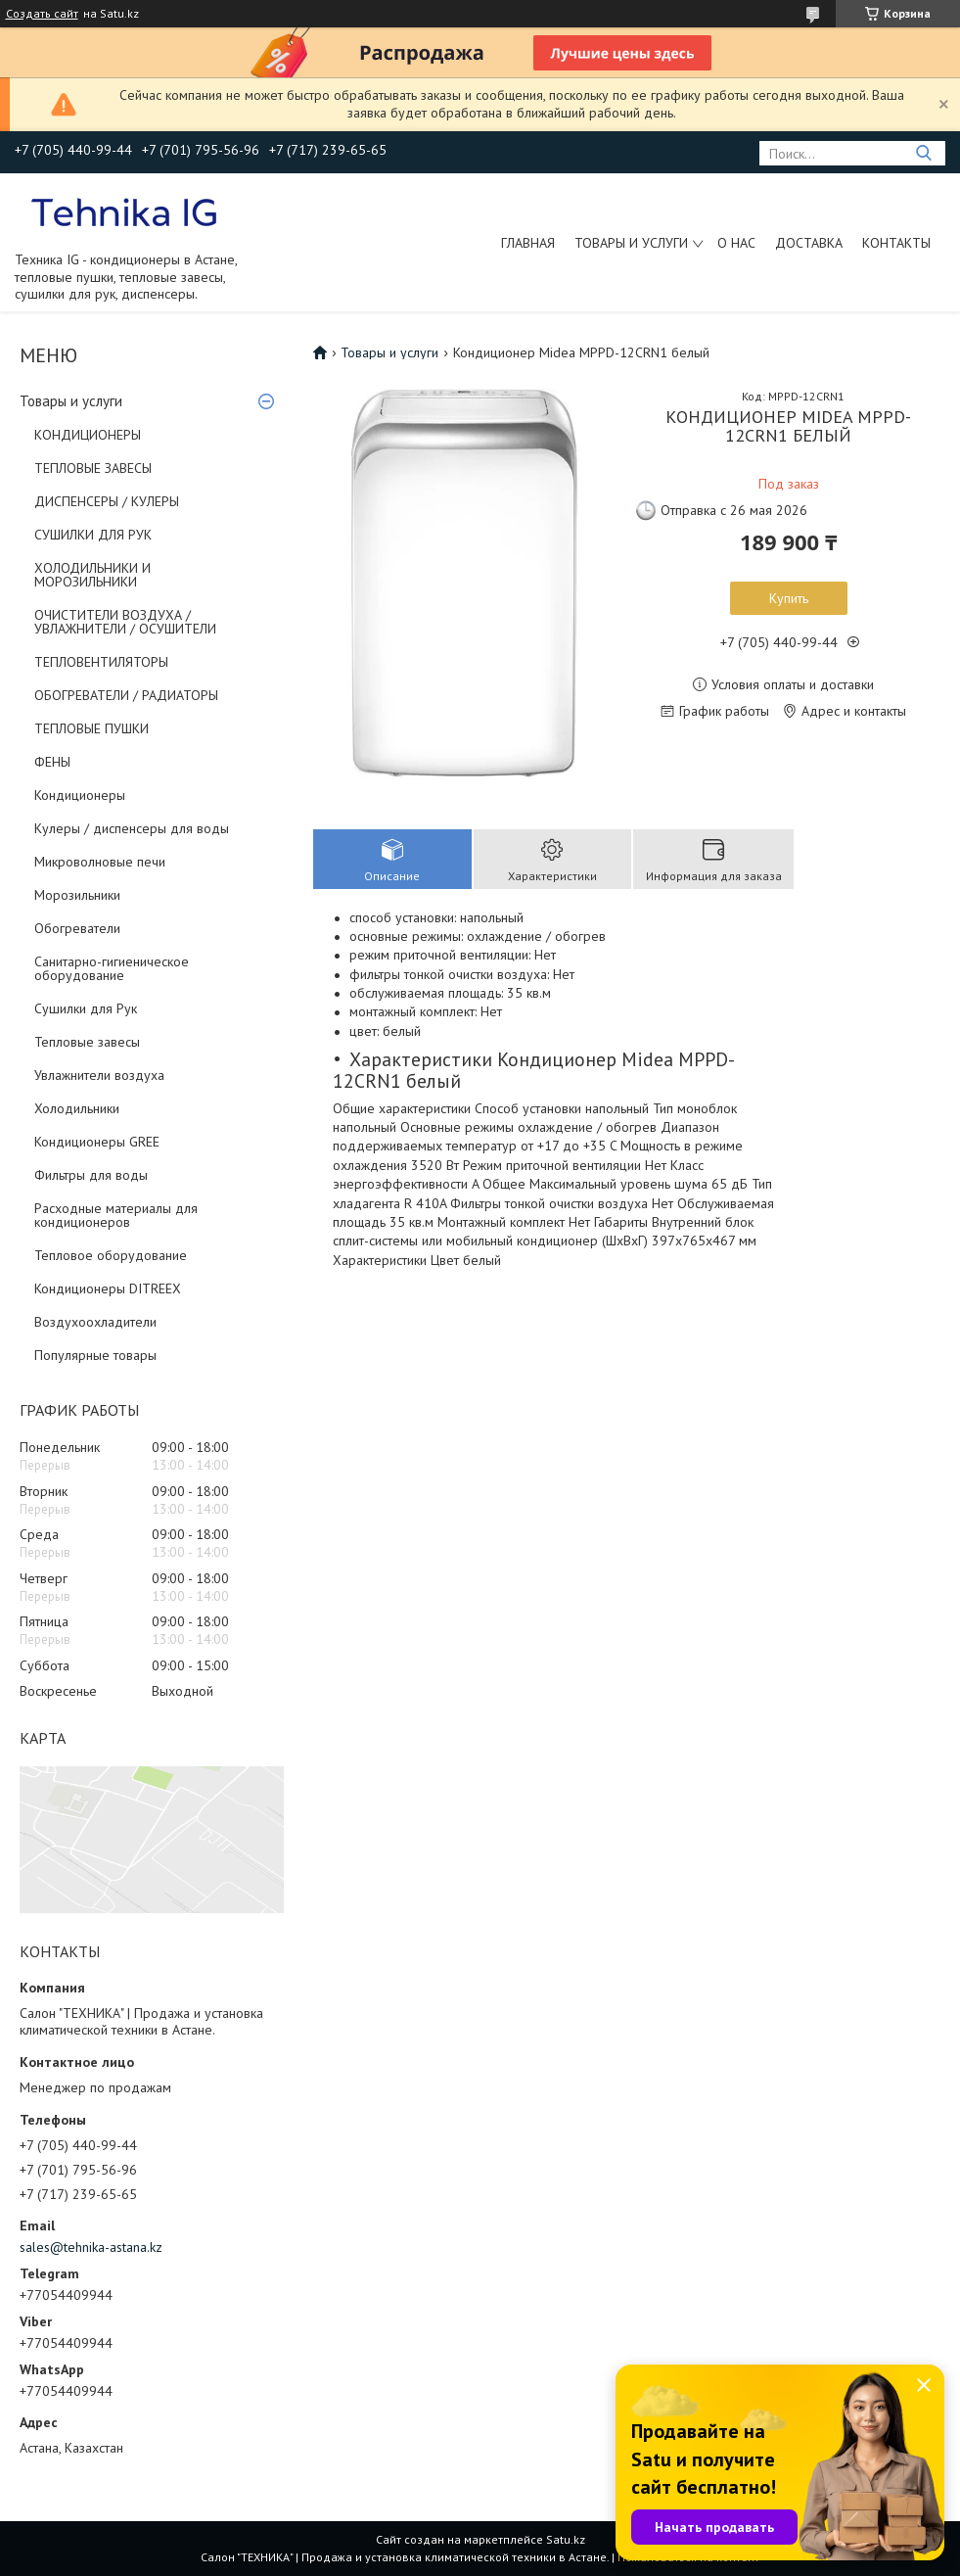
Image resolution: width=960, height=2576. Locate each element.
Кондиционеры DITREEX (107, 1288)
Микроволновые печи (99, 861)
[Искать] (923, 153)
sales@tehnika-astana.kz (91, 2247)
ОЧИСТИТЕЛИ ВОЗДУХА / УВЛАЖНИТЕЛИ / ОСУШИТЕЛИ (125, 621)
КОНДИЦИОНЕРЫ (87, 435)
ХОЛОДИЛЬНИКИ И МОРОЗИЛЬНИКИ (92, 574)
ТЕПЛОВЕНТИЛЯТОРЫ (101, 662)
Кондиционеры (79, 795)
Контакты (896, 243)
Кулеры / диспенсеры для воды (131, 828)
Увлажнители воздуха (99, 1075)
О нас (736, 243)
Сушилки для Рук (85, 1008)
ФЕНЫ (52, 762)
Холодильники (76, 1108)
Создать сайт (42, 14)
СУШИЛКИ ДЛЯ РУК (93, 534)
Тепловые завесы (87, 1042)
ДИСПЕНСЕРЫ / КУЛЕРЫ (106, 501)
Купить (788, 598)
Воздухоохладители (95, 1322)
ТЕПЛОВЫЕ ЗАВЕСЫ (93, 468)
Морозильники (77, 895)
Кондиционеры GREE (97, 1141)
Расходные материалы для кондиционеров (116, 1215)
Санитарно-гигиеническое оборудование (111, 968)
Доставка (809, 243)
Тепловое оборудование (110, 1255)
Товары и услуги (631, 243)
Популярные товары (95, 1355)
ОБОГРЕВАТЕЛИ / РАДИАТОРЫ (126, 695)
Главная (528, 243)
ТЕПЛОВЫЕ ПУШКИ (91, 728)
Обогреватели (77, 928)
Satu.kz (565, 2539)
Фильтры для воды (91, 1175)
